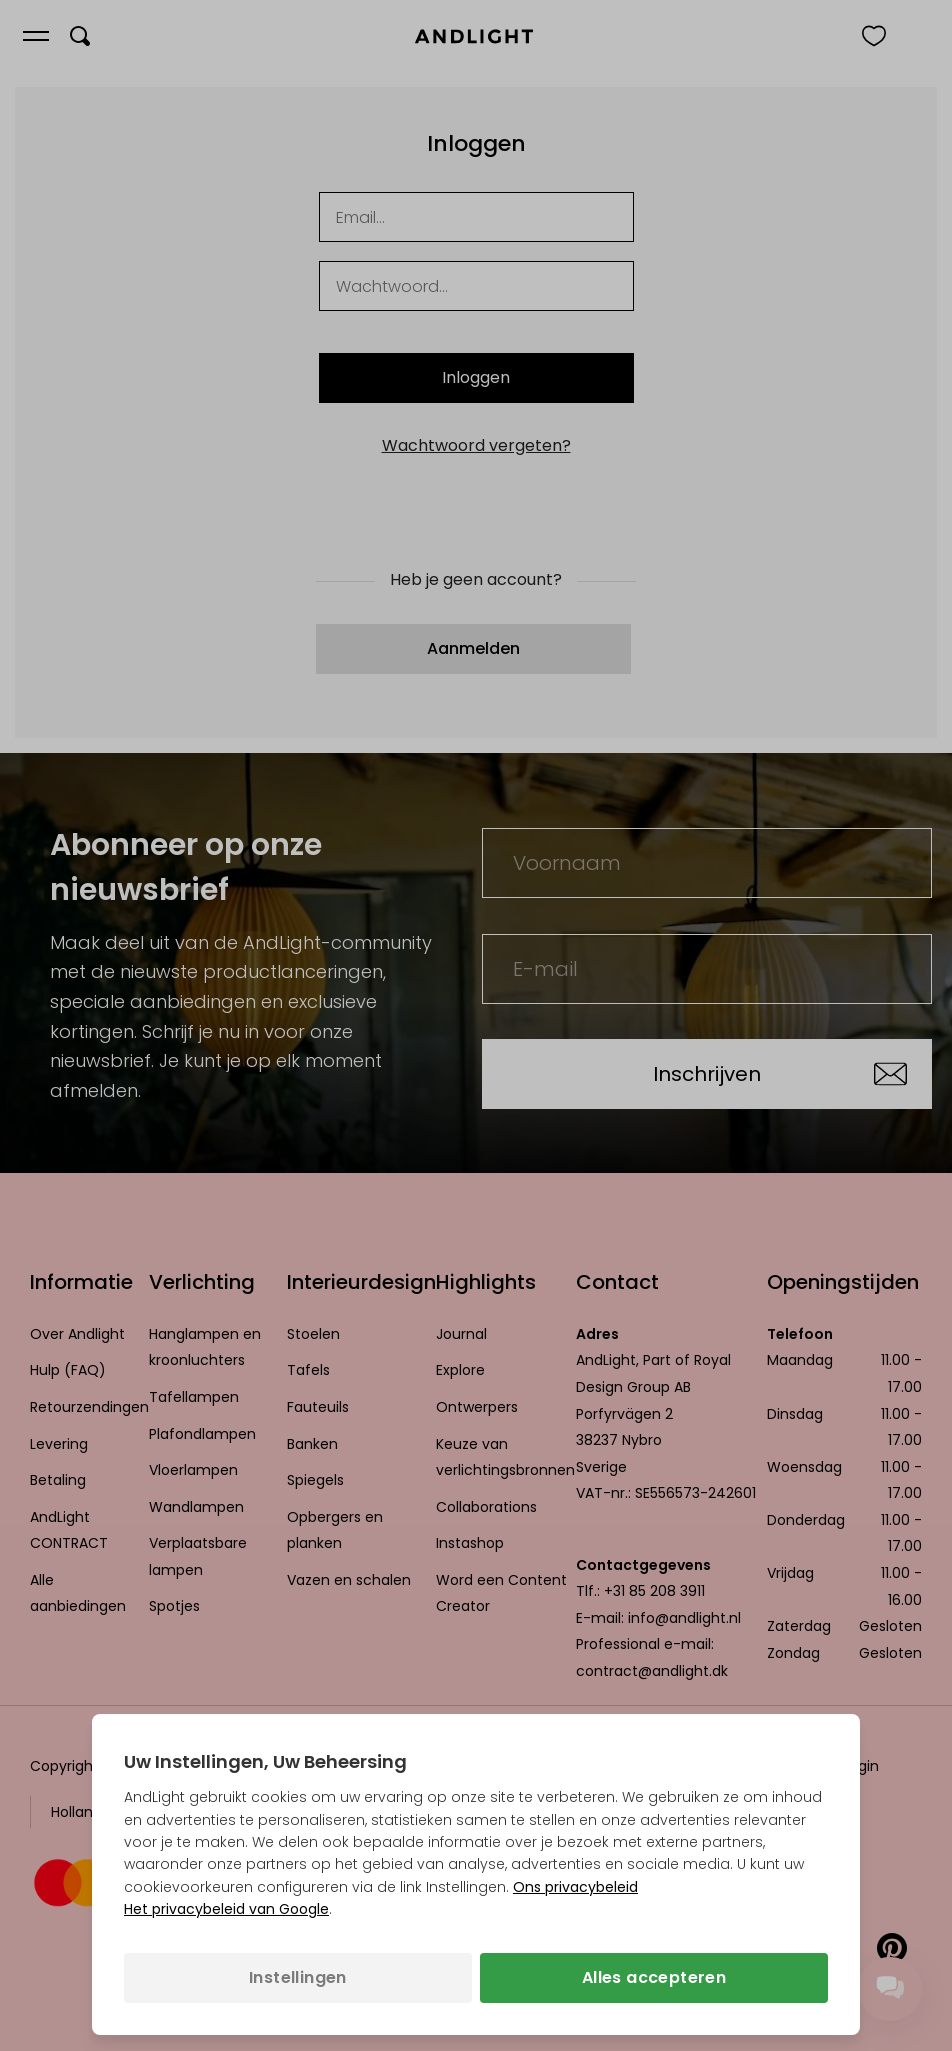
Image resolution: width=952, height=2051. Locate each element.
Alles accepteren (654, 1977)
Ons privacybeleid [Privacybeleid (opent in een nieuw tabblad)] (575, 1887)
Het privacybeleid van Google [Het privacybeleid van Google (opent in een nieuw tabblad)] (226, 1909)
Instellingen (298, 1977)
